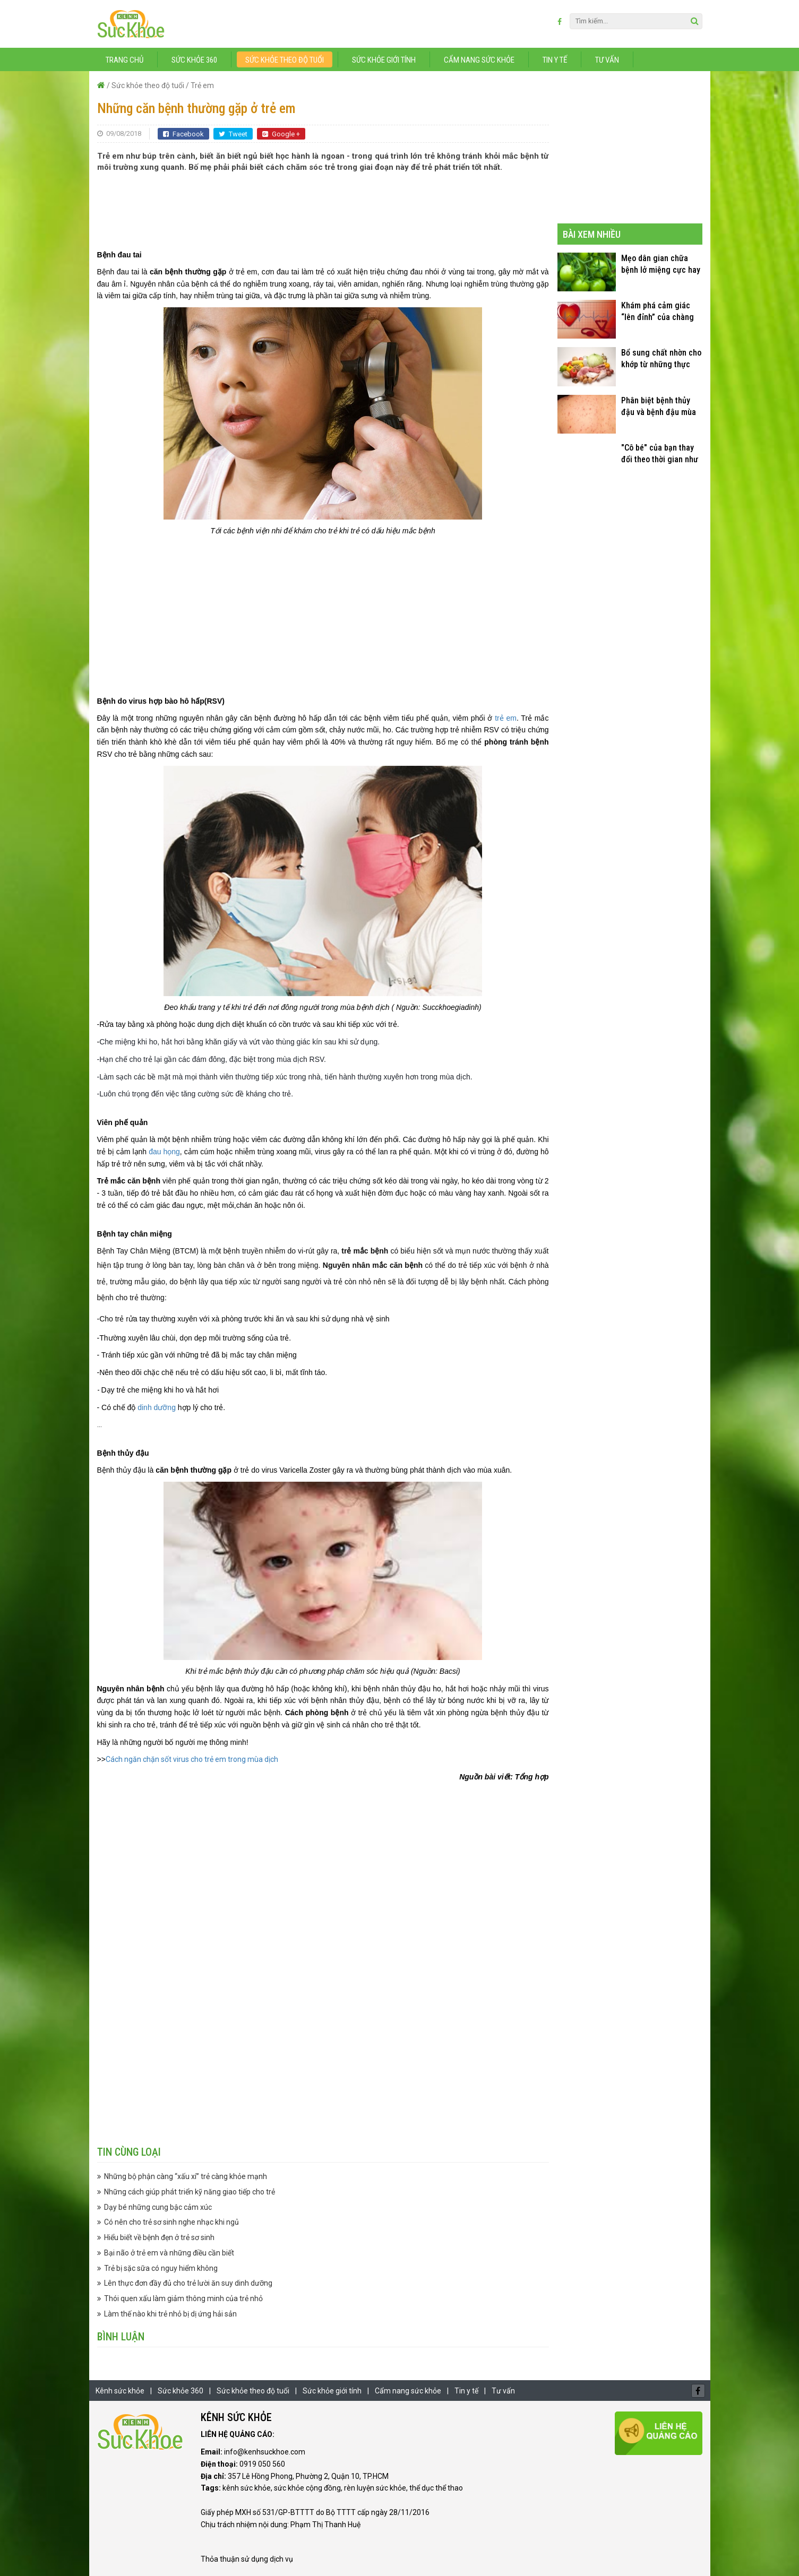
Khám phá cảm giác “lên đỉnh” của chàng (657, 311)
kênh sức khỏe (246, 2488)
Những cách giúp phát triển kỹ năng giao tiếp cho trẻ (189, 2192)
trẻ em (506, 718)
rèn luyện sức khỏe (375, 2488)
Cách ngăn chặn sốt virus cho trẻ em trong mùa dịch (192, 1759)
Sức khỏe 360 (194, 60)
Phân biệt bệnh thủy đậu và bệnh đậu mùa (658, 406)
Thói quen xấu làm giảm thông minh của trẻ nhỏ (183, 2298)
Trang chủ (124, 60)
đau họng (164, 1151)
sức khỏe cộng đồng (307, 2488)
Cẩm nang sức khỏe (479, 60)
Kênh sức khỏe (120, 2391)
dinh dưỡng (157, 1407)
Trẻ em (202, 85)
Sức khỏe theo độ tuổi (284, 60)
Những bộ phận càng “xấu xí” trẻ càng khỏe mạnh (185, 2176)
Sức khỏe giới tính (384, 60)
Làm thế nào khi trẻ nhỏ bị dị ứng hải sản (170, 2314)
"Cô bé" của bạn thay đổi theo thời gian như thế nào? (659, 454)
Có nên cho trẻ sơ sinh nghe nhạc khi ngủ (171, 2222)
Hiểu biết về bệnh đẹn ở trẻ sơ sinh (159, 2237)
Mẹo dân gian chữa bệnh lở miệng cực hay (660, 264)
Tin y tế (555, 60)
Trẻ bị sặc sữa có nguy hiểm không (161, 2268)
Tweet (233, 134)
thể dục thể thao (436, 2488)
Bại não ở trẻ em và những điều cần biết (169, 2253)
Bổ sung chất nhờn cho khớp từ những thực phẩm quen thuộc (661, 359)
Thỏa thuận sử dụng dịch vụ (247, 2559)
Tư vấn (607, 60)
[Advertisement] (323, 205)
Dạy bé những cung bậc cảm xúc (158, 2207)
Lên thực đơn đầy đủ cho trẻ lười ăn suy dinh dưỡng (188, 2283)
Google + (281, 134)
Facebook (183, 134)
